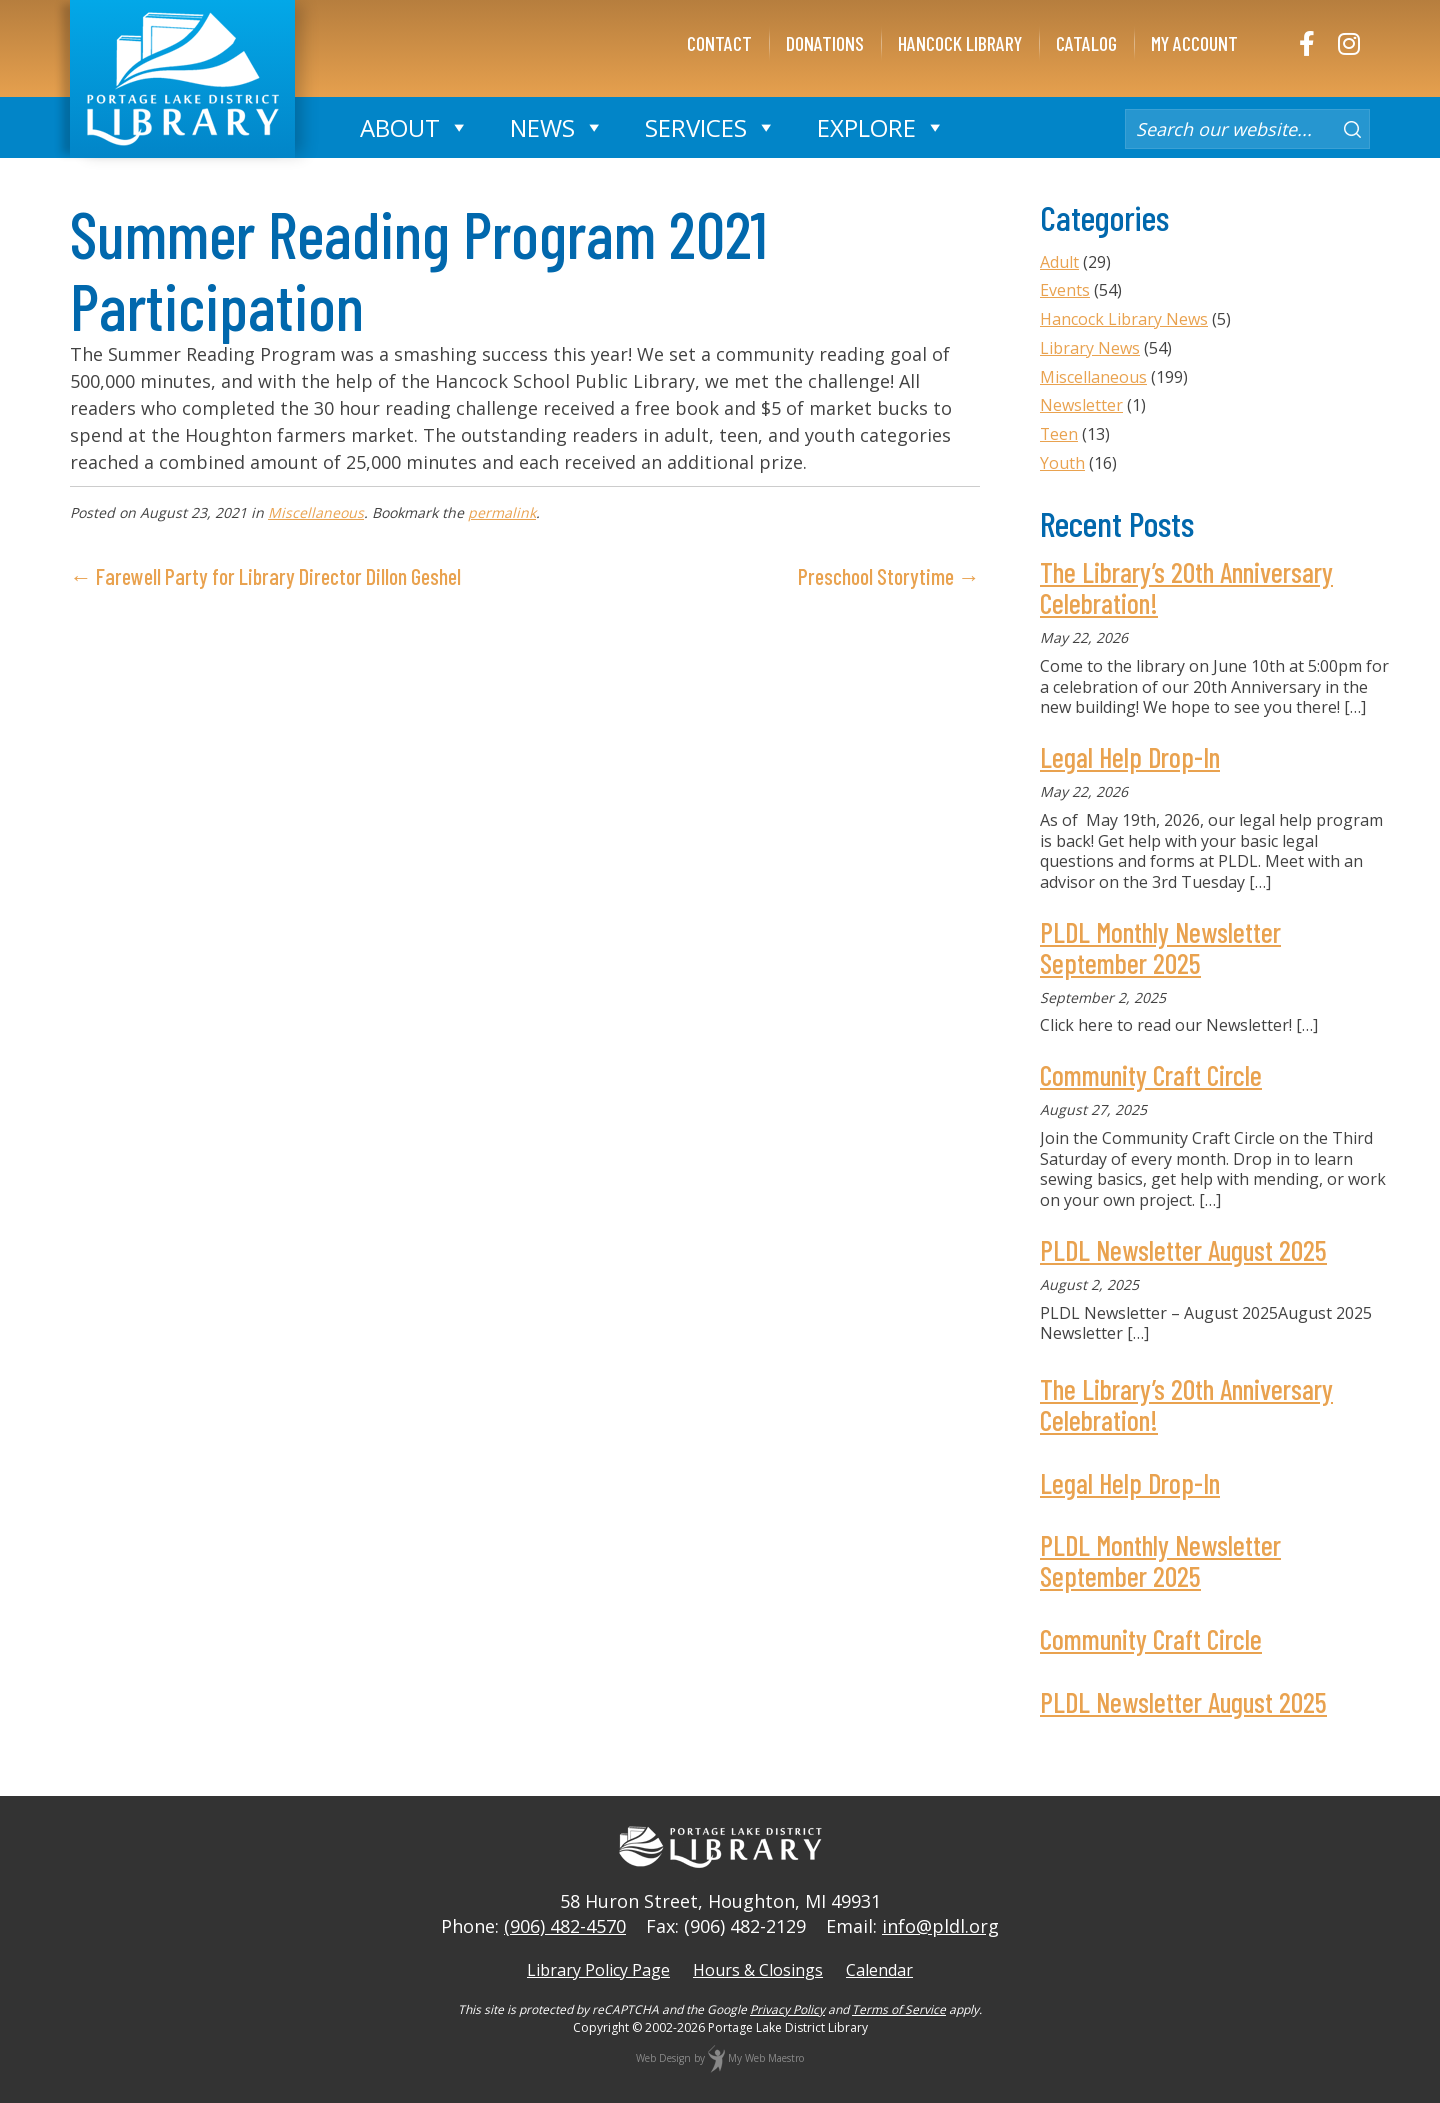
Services (711, 127)
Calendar (879, 1970)
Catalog (1086, 43)
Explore (881, 127)
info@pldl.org (940, 1926)
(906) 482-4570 (565, 1926)
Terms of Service (899, 2009)
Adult (1059, 262)
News (557, 127)
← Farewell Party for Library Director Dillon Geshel (265, 576)
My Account (1194, 43)
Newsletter (1081, 405)
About (415, 127)
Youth (1062, 463)
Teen (1059, 434)
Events (1065, 290)
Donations (825, 43)
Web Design (663, 2058)
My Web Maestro (766, 2058)
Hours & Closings (758, 1970)
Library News (1090, 348)
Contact (719, 43)
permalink (502, 512)
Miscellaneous (316, 512)
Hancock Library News (1124, 319)
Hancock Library (960, 43)
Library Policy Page (598, 1970)
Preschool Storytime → (889, 576)
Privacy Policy (787, 2009)
